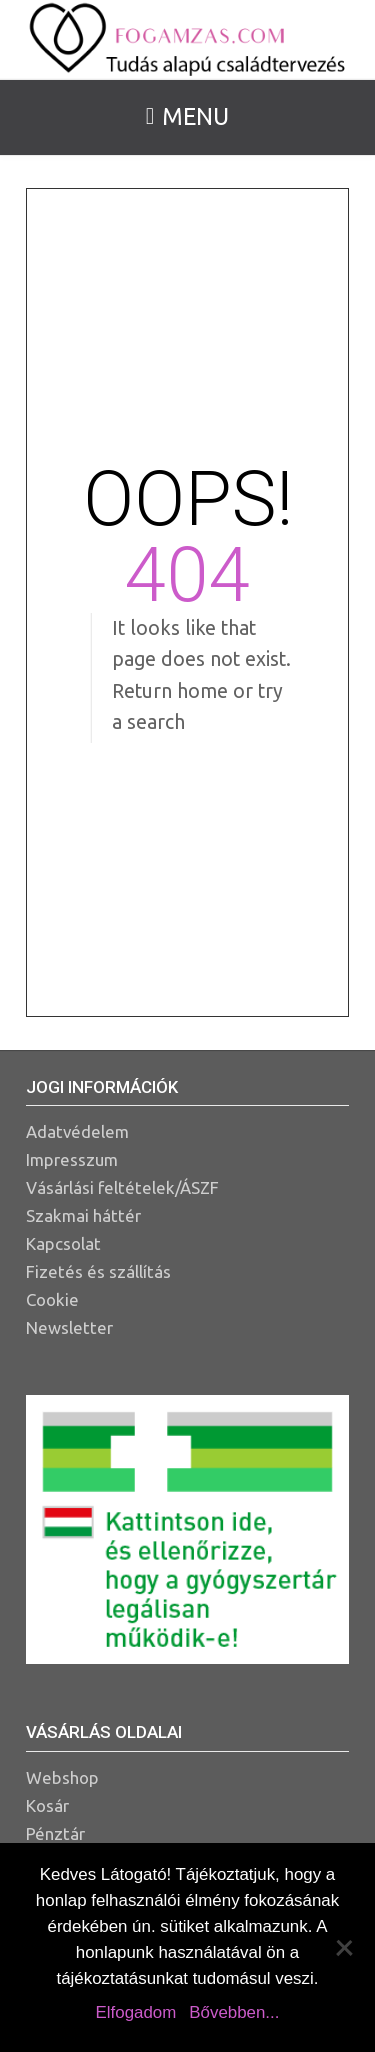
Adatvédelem (77, 1131)
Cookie (52, 1299)
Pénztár (55, 1833)
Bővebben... (234, 2012)
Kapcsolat (63, 1243)
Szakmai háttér (83, 1215)
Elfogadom (136, 2012)
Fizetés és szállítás (98, 1271)
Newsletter (69, 1327)
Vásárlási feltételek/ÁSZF (122, 1187)
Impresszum (72, 1159)
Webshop (62, 1777)
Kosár (47, 1805)
